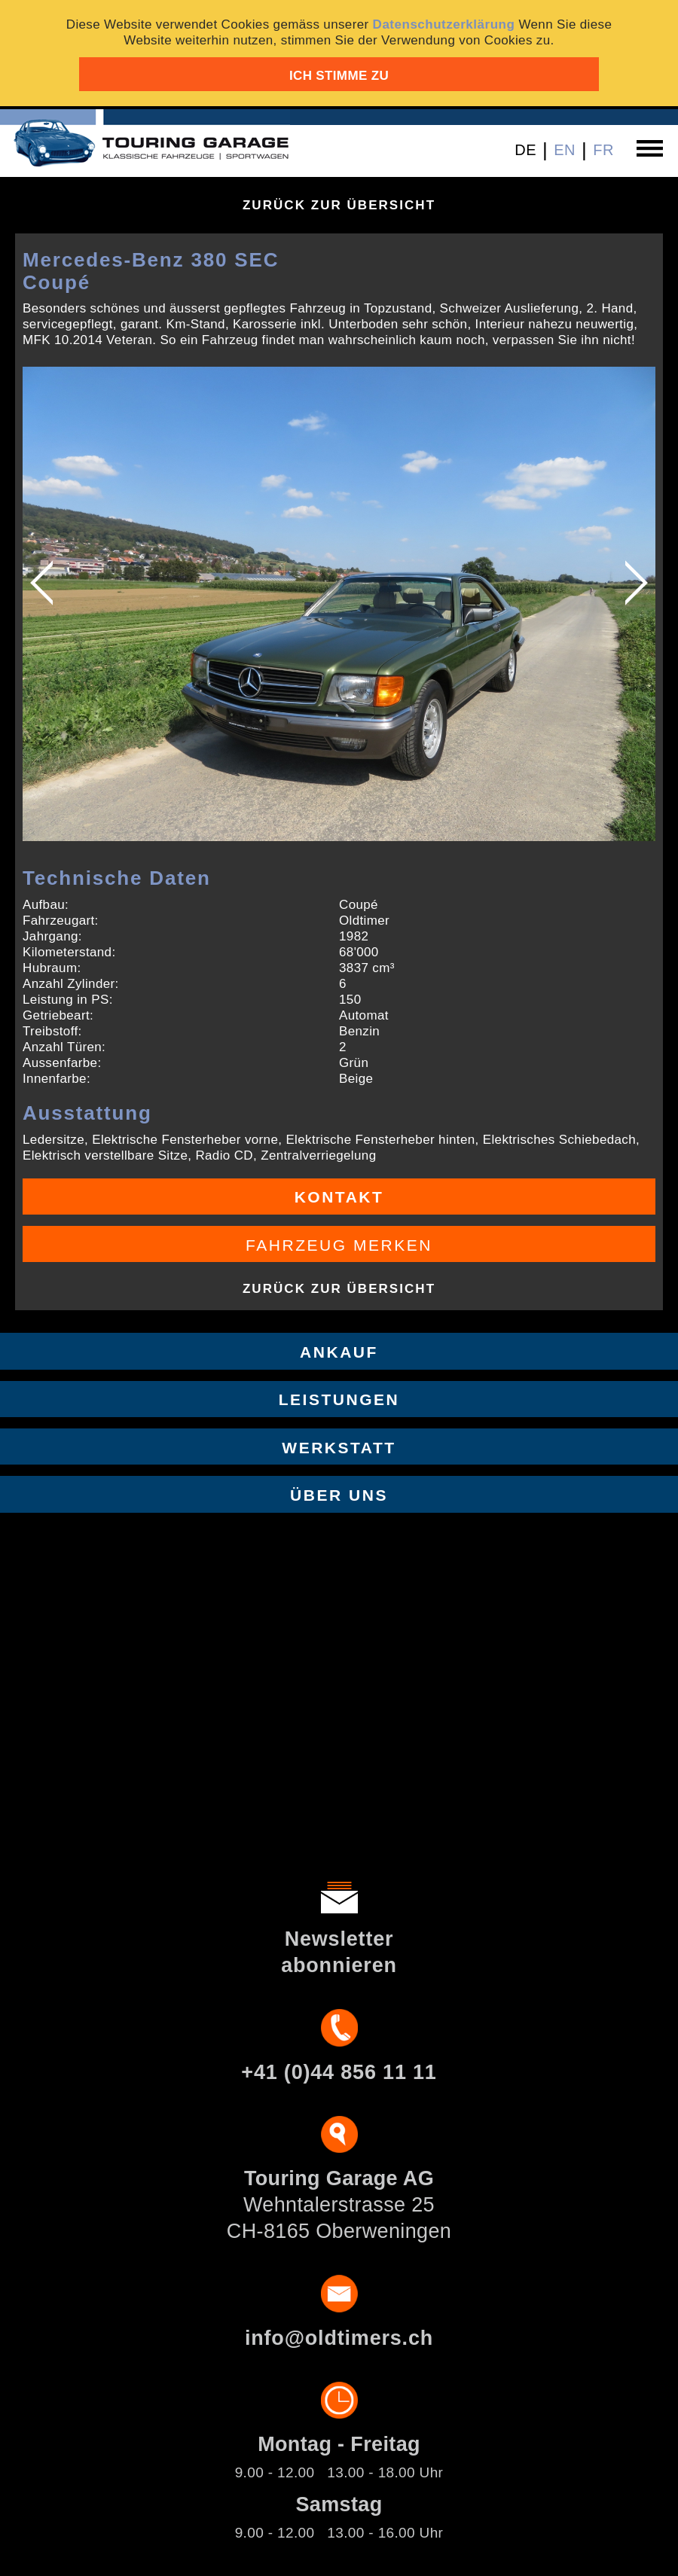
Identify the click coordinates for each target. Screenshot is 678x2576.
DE (525, 150)
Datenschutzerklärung (444, 24)
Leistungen (339, 1399)
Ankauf (339, 1352)
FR (603, 150)
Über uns (339, 1495)
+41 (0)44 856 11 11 (338, 2072)
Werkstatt (339, 1447)
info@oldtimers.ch (339, 2338)
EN (565, 150)
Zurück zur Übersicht (339, 205)
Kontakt (339, 1197)
